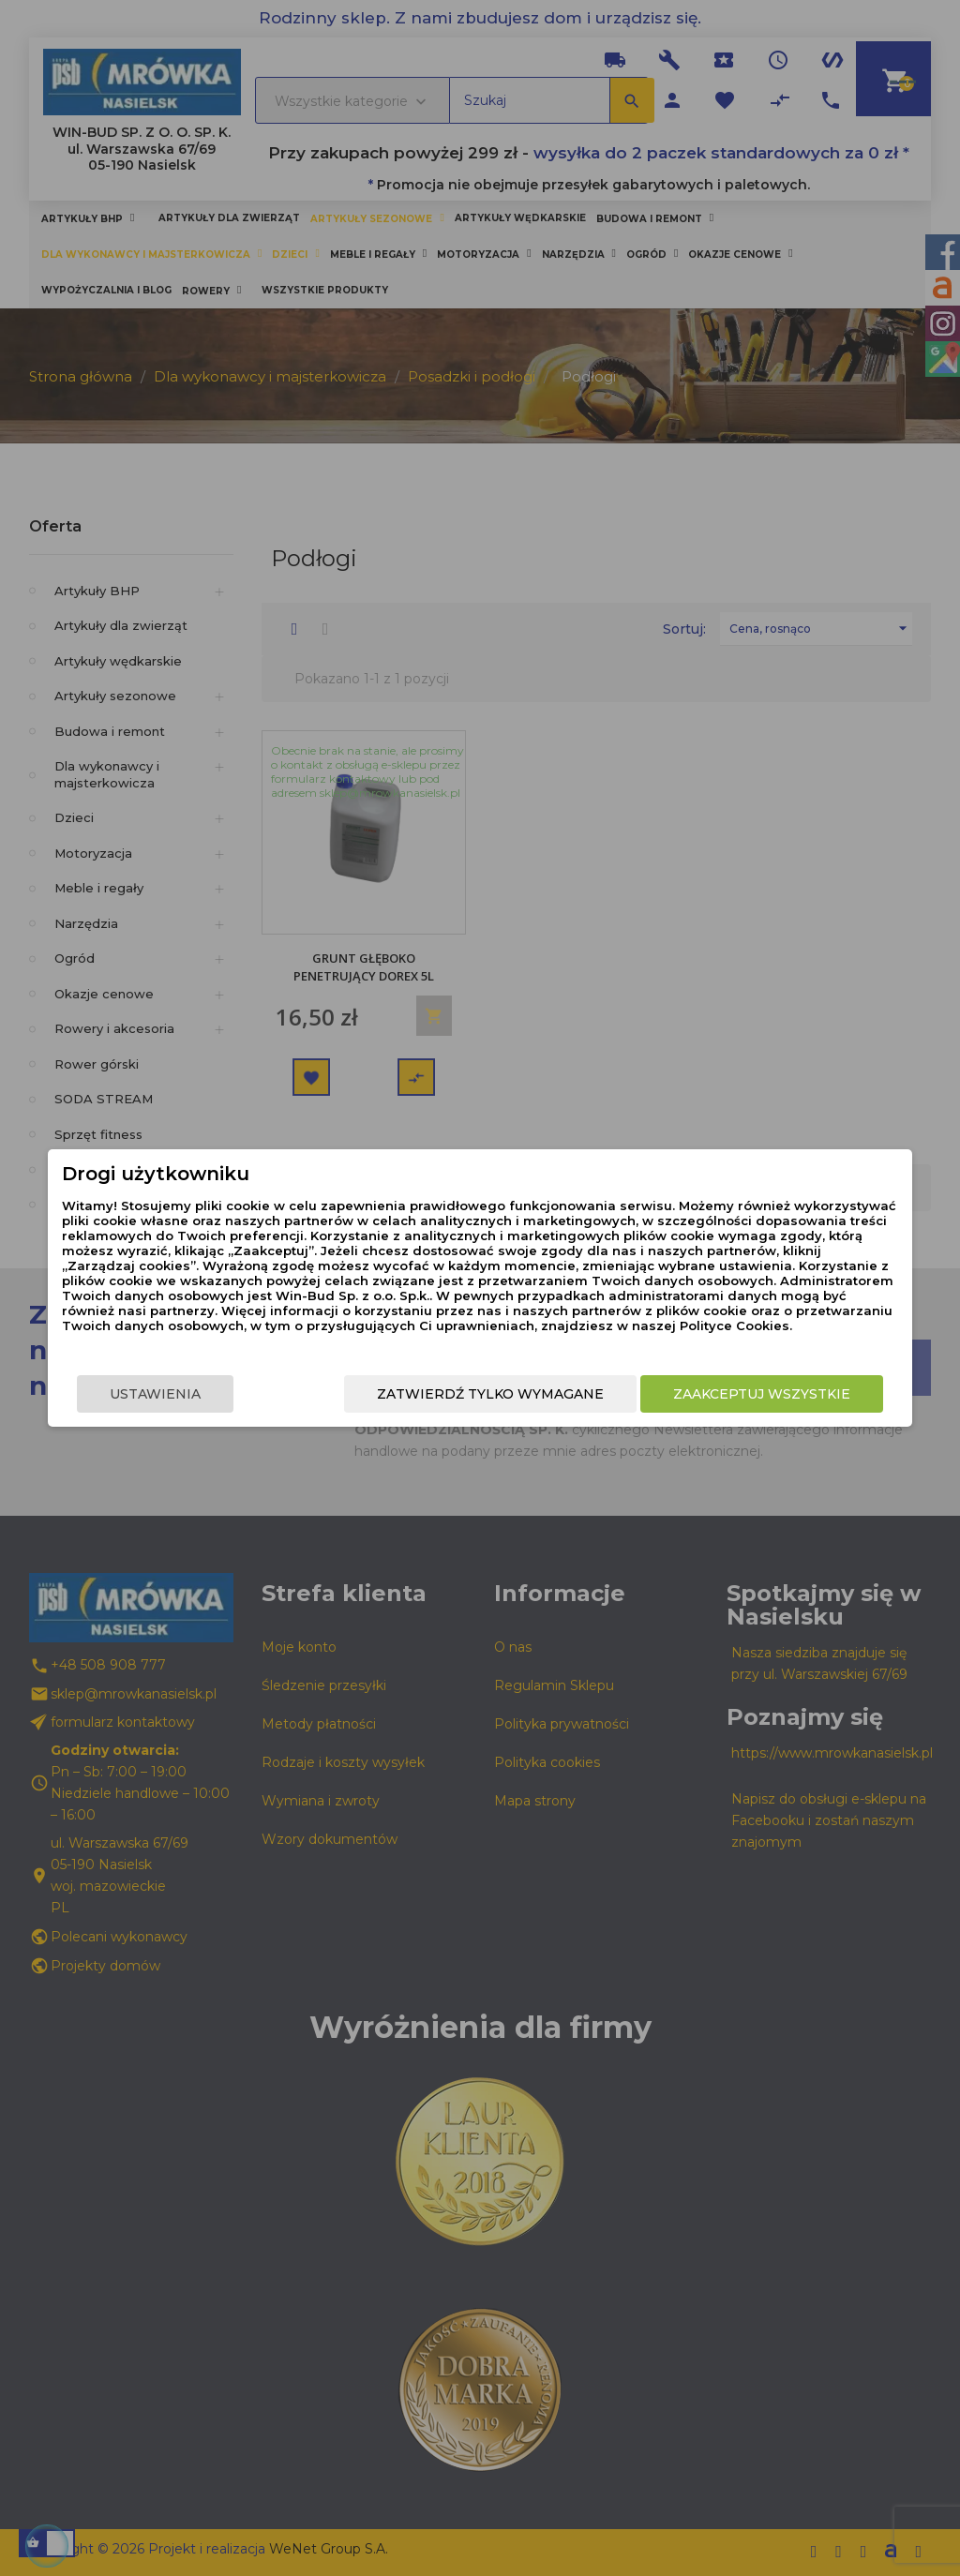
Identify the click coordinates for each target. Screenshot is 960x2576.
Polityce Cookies (464, 1325)
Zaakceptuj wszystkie (787, 1393)
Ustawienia (129, 1393)
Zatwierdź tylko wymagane (515, 1393)
